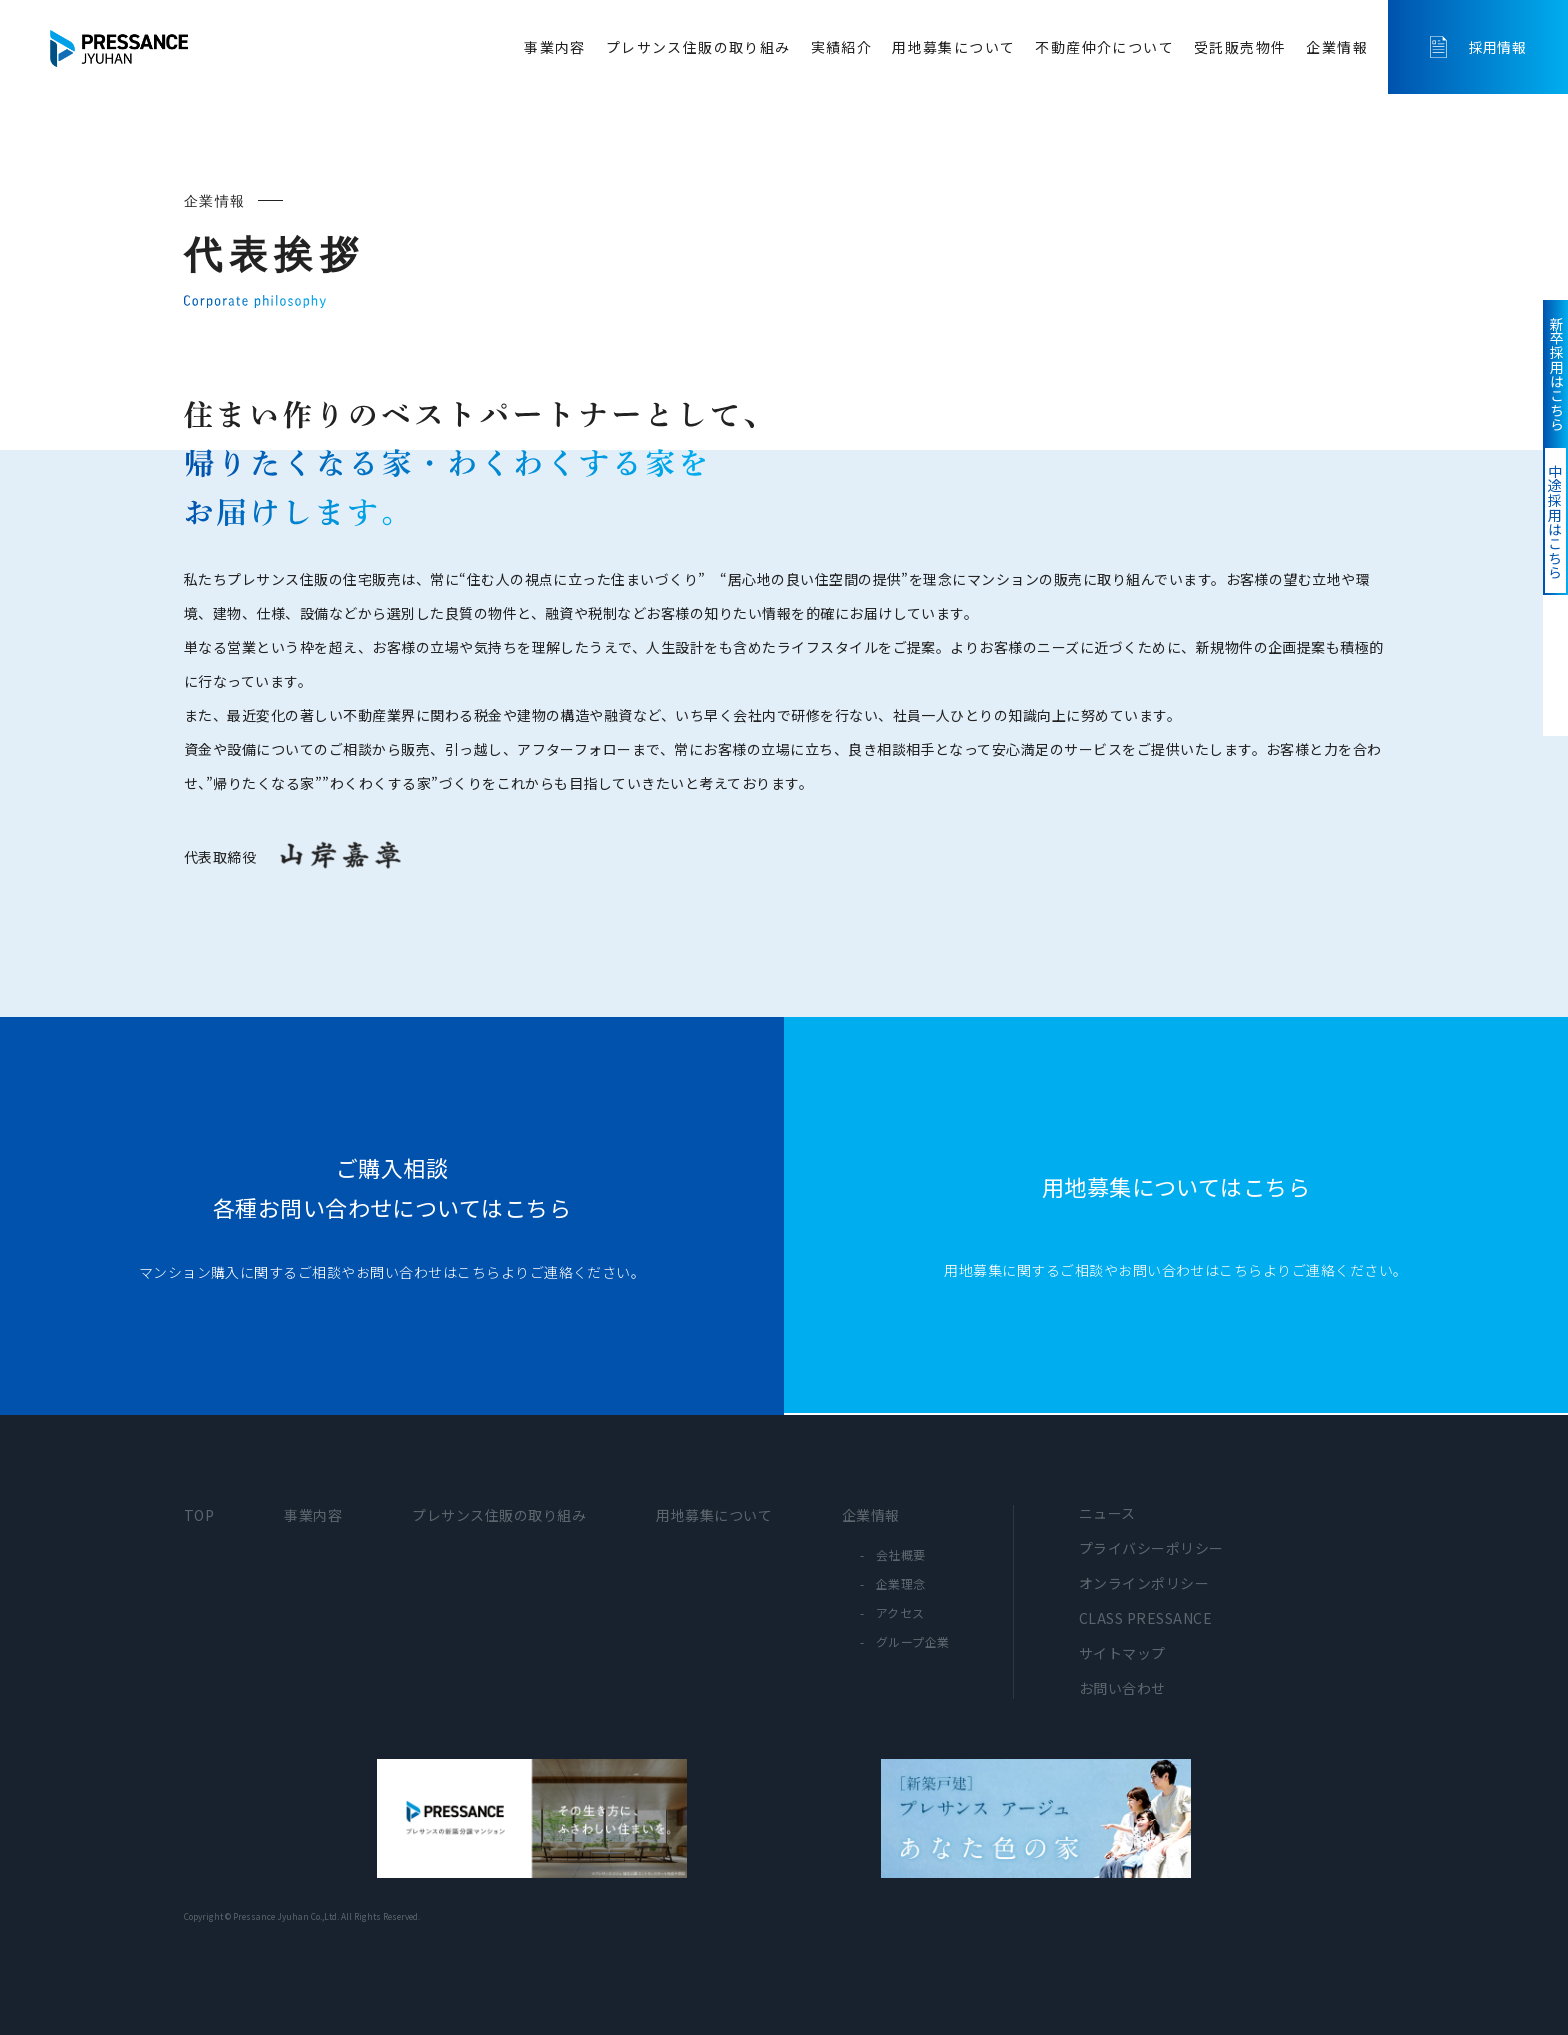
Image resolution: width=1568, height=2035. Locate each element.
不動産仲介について (1104, 47)
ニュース (1107, 1513)
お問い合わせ (1122, 1688)
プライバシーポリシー (1151, 1548)
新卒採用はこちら (1543, 408)
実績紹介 (842, 47)
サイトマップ (1122, 1653)
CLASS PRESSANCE (1145, 1618)
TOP (199, 1515)
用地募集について (953, 47)
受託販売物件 (1240, 47)
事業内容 (555, 47)
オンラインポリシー (1144, 1583)
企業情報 (1337, 47)
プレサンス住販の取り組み (698, 47)
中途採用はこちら (1541, 626)
